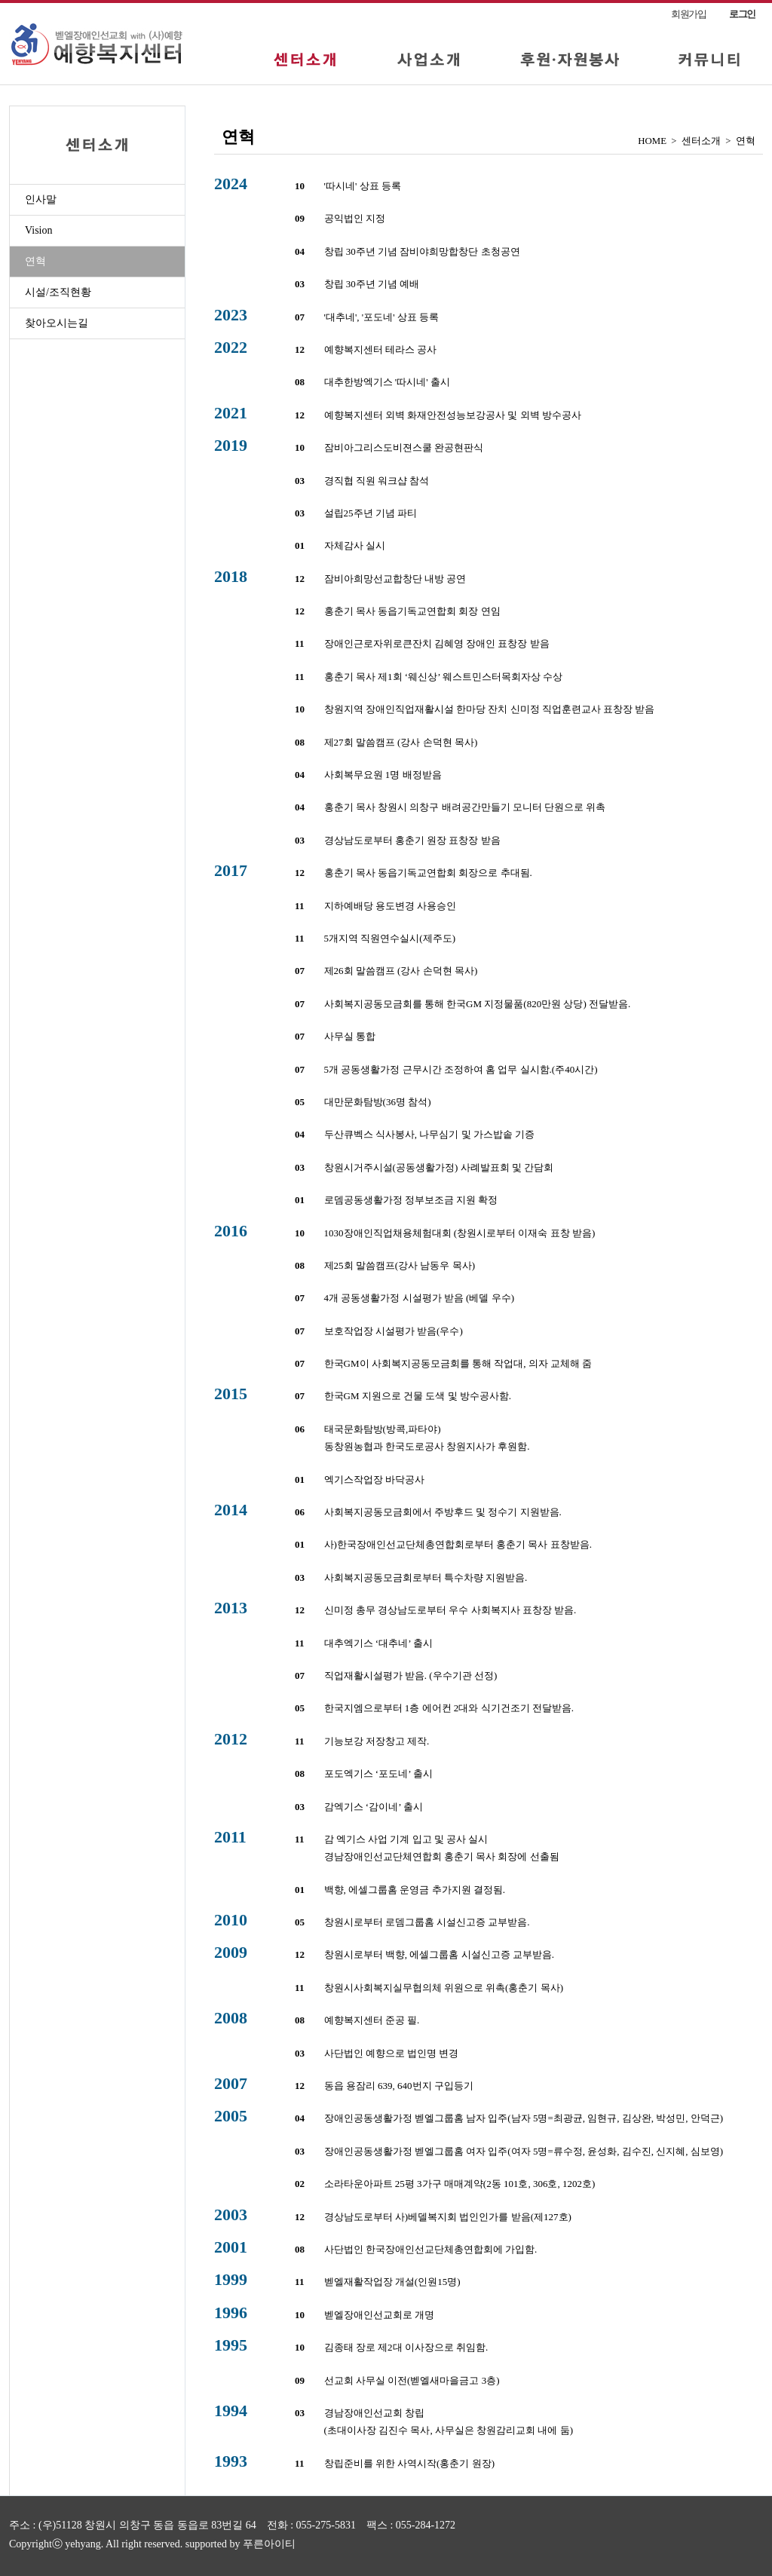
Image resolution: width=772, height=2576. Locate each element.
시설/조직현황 (58, 292)
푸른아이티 (269, 2544)
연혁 (35, 261)
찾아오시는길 (56, 323)
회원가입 (688, 14)
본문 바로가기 (0, 3)
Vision (39, 230)
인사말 (41, 199)
